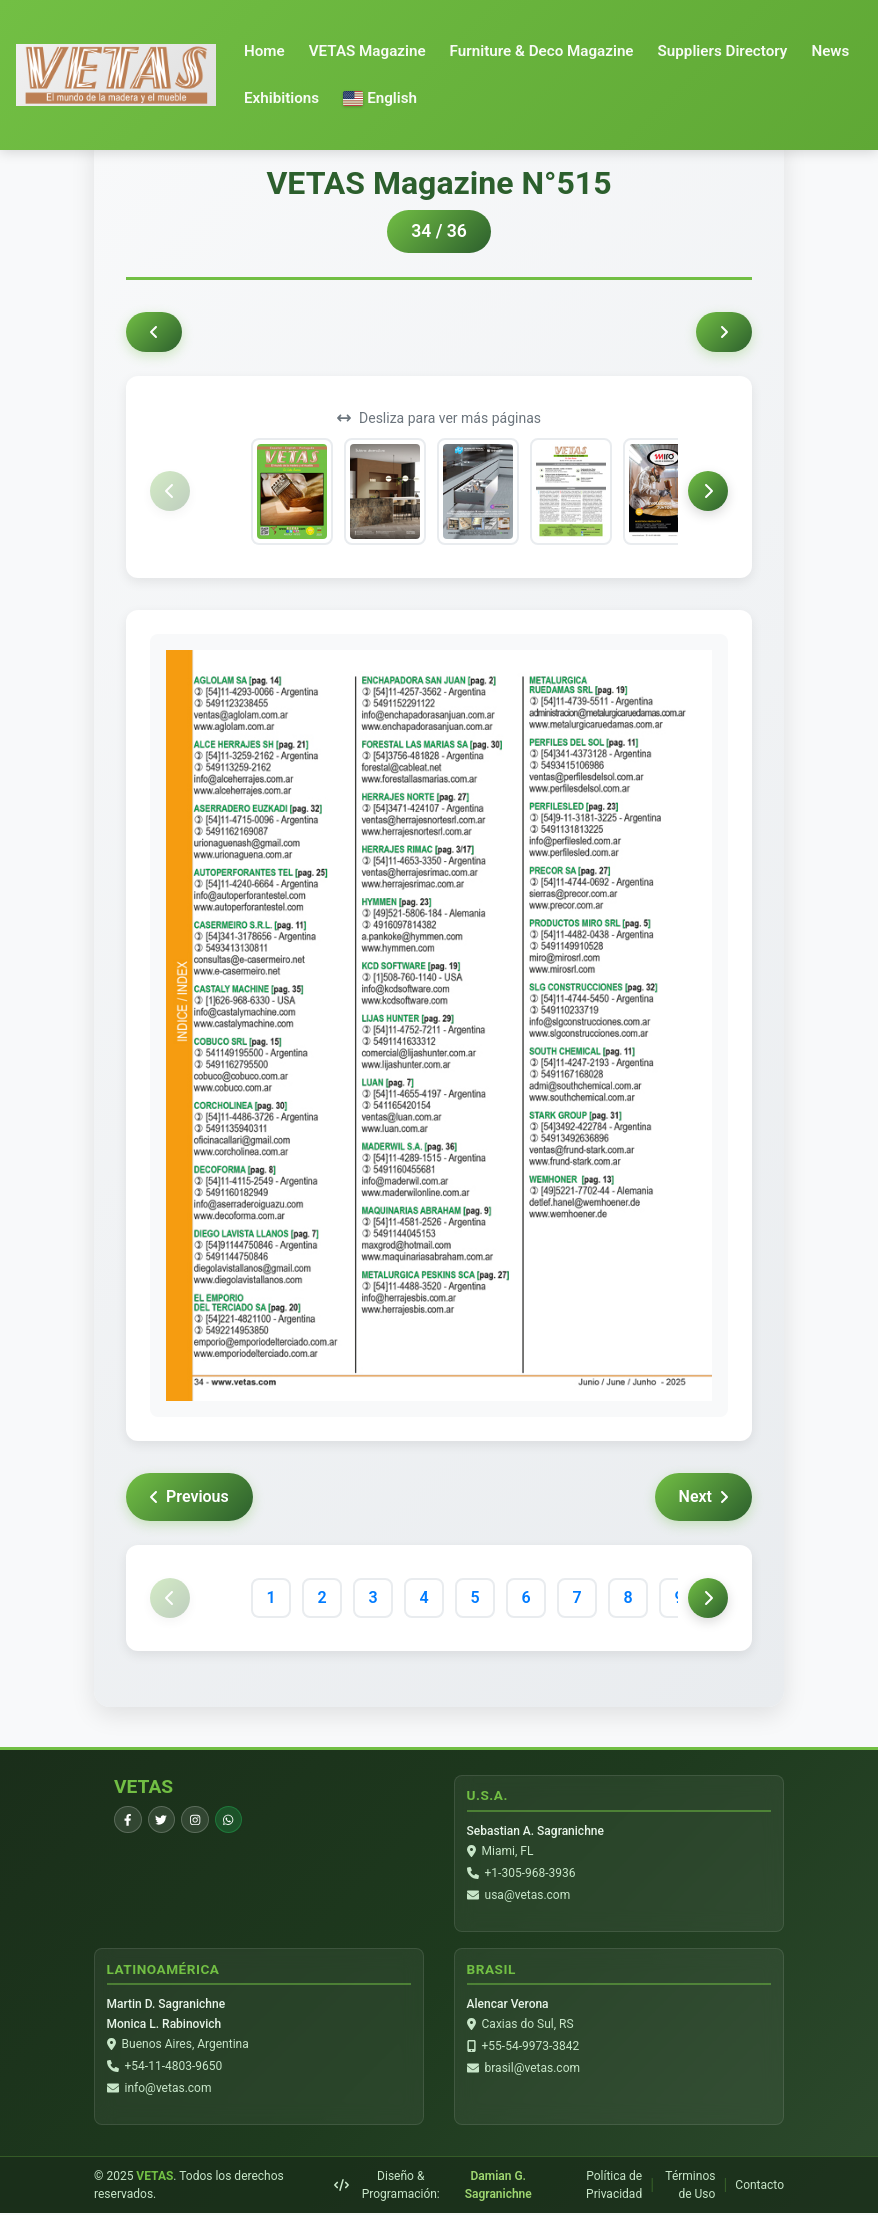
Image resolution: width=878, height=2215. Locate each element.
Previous (189, 1496)
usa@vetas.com (528, 1895)
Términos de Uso (690, 2187)
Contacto (759, 2187)
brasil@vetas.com (532, 2069)
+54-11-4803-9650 (174, 2067)
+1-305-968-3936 (530, 1873)
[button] (380, 98)
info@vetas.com (168, 2089)
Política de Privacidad (614, 2187)
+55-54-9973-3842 (531, 2047)
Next (703, 1496)
